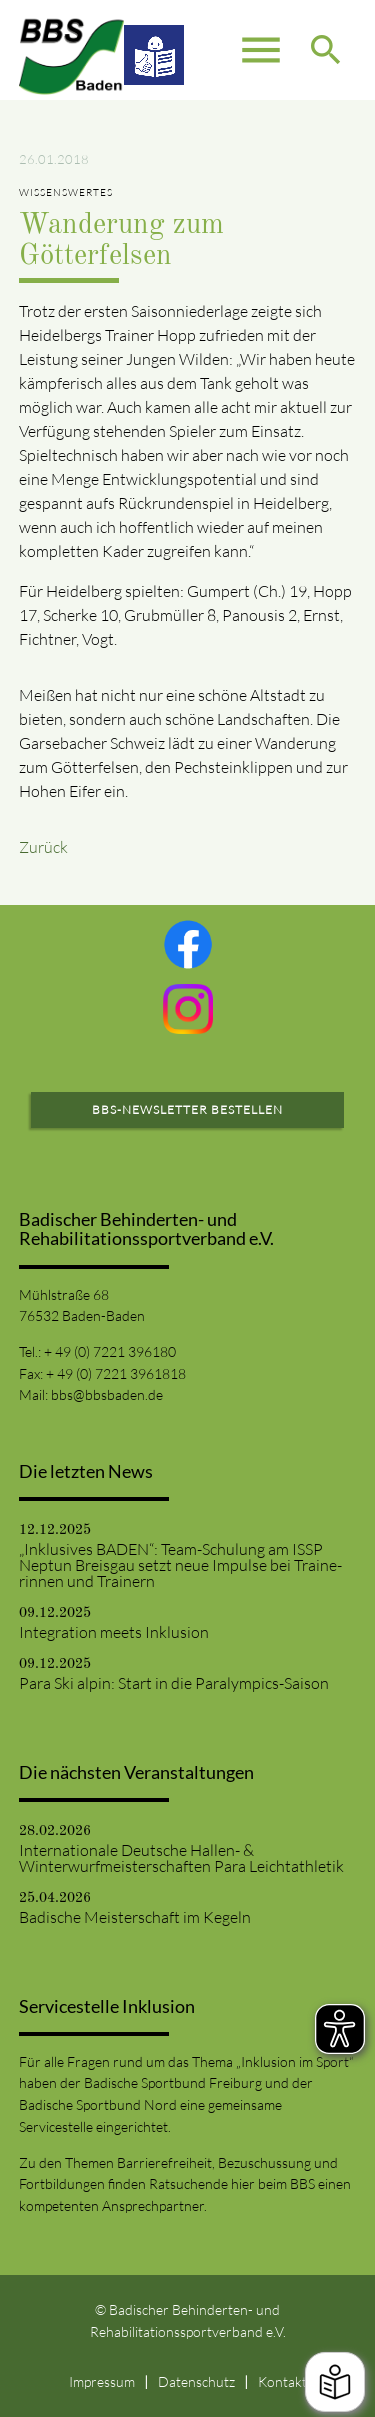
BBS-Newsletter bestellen (187, 1109)
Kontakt (282, 2381)
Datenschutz (196, 2381)
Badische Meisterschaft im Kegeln (135, 1917)
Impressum (102, 2381)
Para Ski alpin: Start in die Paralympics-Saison (174, 1683)
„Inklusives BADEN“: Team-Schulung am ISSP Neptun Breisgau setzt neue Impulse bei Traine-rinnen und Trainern (180, 1565)
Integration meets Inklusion (114, 1632)
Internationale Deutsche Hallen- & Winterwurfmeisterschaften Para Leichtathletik (181, 1858)
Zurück (43, 847)
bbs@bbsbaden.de (107, 1394)
